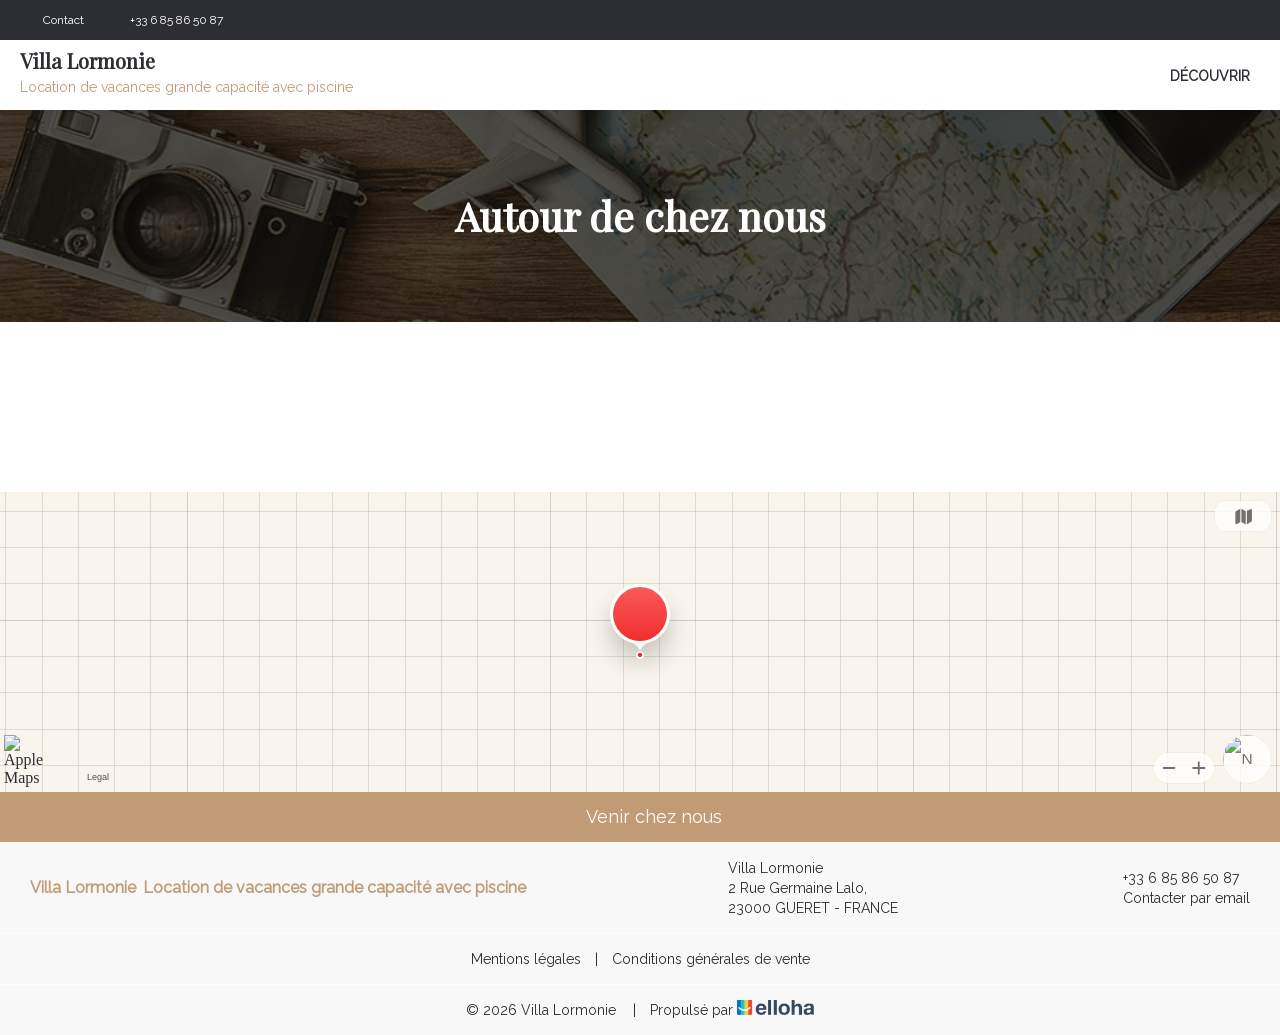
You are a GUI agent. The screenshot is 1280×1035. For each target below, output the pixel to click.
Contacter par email (1175, 898)
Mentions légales (526, 959)
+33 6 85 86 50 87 (1169, 878)
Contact (63, 20)
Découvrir (1210, 76)
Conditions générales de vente (711, 959)
